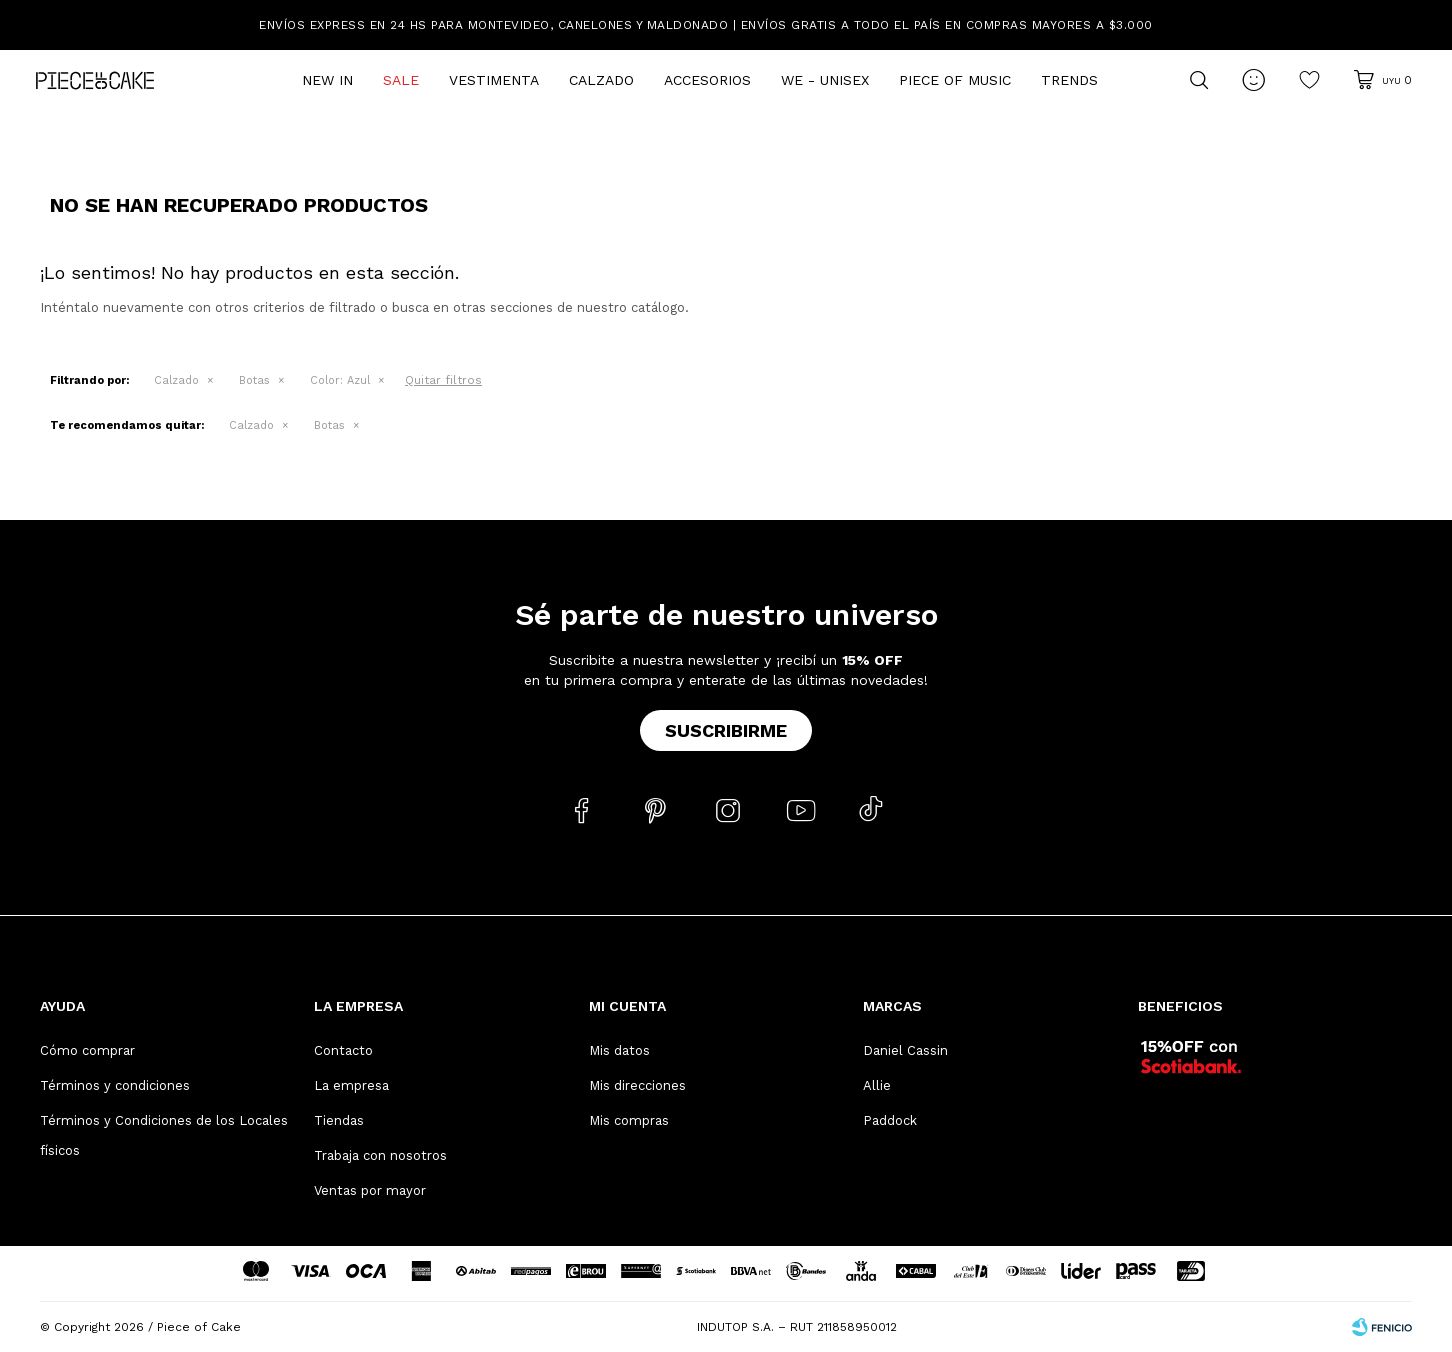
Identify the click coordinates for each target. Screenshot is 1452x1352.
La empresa (351, 1085)
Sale (401, 80)
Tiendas (339, 1120)
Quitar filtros (443, 380)
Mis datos (619, 1050)
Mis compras (629, 1120)
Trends (1069, 80)
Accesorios (707, 80)
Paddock (890, 1120)
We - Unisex (825, 80)
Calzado (601, 80)
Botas (254, 380)
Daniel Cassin (905, 1050)
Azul (340, 380)
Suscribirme (726, 730)
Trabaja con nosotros (380, 1155)
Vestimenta (494, 80)
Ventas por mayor (370, 1190)
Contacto (343, 1050)
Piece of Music (955, 80)
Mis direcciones (637, 1085)
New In (327, 80)
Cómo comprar (87, 1050)
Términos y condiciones (115, 1085)
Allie (877, 1085)
